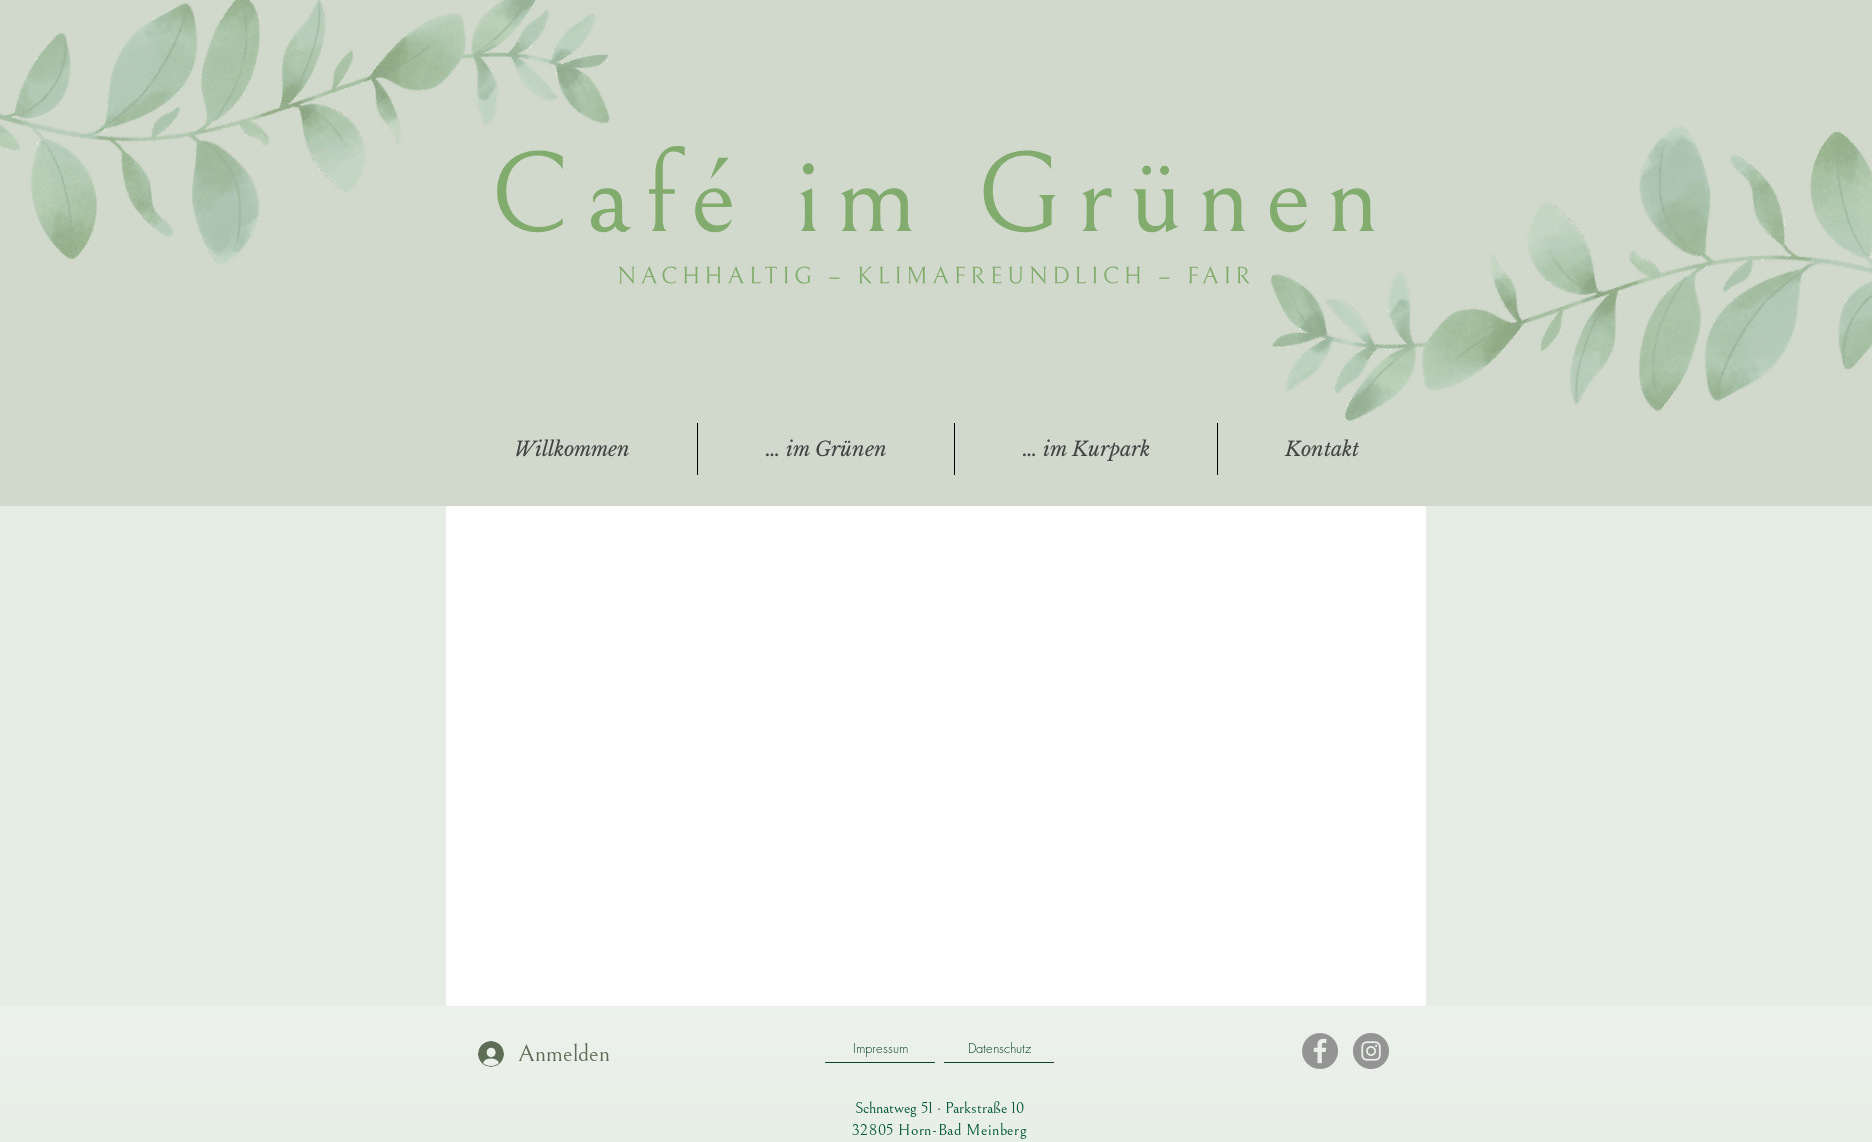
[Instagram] (1371, 1051)
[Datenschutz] (999, 1048)
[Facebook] (1320, 1051)
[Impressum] (880, 1048)
